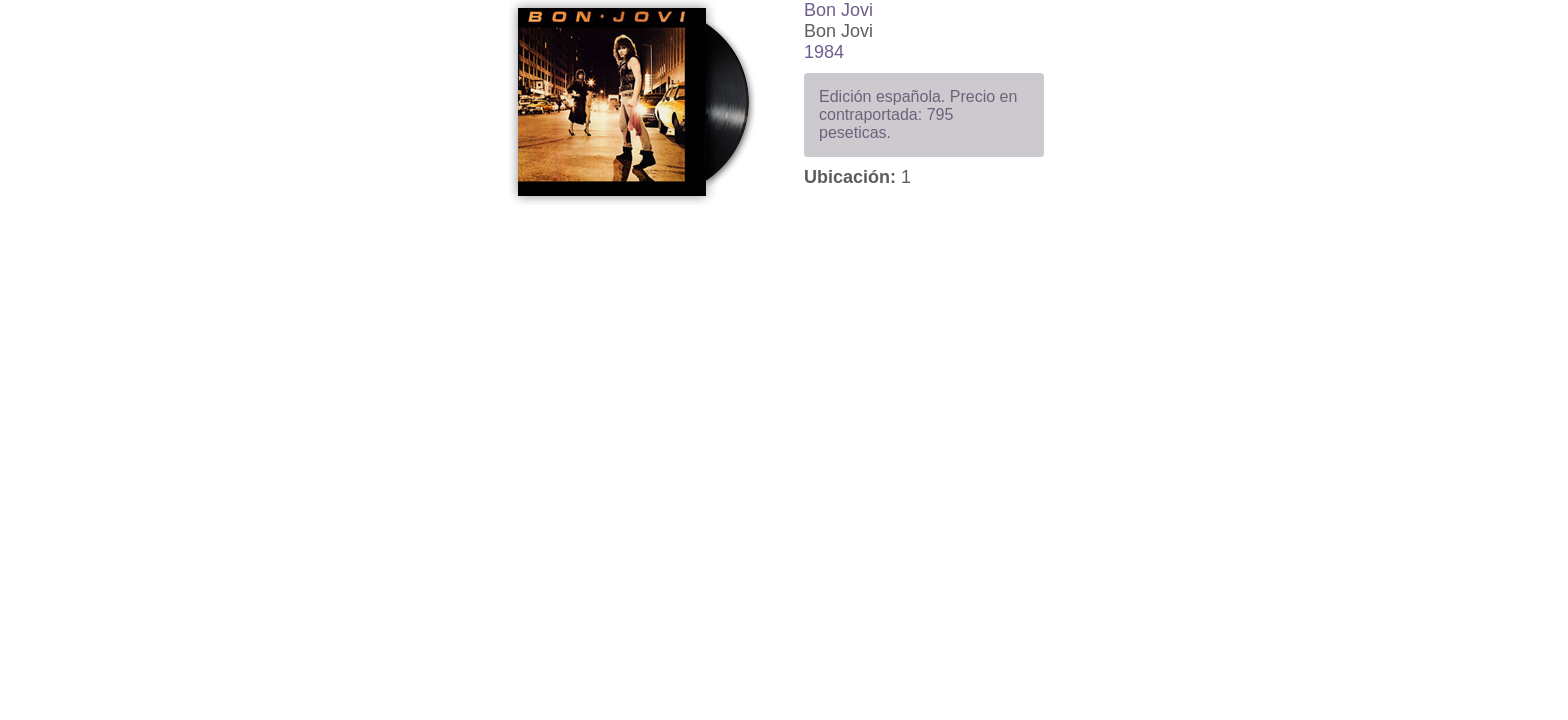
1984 (824, 52)
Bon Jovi (838, 10)
